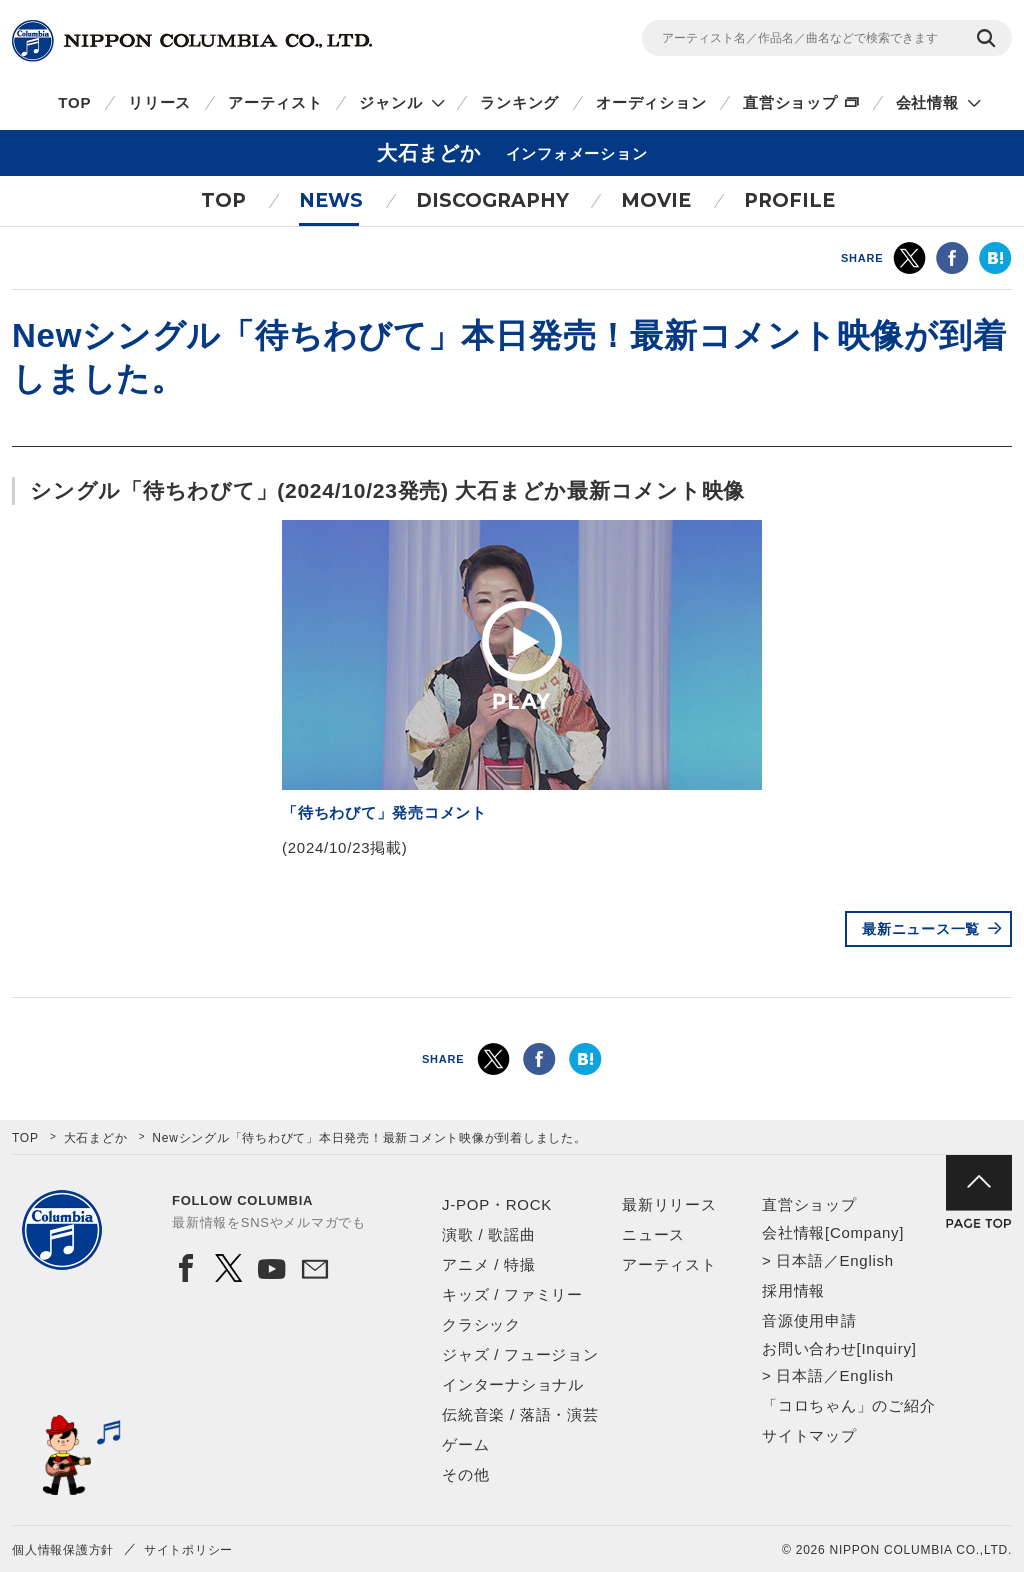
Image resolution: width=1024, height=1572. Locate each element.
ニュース (653, 1234)
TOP (74, 102)
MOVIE (656, 200)
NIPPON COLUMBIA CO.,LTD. (192, 41)
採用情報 (793, 1290)
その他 (465, 1474)
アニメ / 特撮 (489, 1264)
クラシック (481, 1324)
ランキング (519, 102)
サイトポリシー (188, 1550)
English (866, 1260)
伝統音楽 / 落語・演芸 (520, 1414)
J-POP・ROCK (497, 1204)
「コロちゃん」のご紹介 (848, 1405)
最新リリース (669, 1204)
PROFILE (789, 200)
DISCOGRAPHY (492, 200)
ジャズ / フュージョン (520, 1354)
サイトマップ (809, 1435)
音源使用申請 (809, 1320)
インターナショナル (513, 1384)
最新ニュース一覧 (921, 929)
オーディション (651, 102)
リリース (159, 102)
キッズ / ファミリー (512, 1294)
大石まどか (96, 1138)
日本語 (799, 1260)
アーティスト (275, 102)
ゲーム (465, 1444)
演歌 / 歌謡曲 (489, 1234)
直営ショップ (790, 102)
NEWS (331, 200)
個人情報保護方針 (63, 1550)
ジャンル (390, 102)
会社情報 (927, 102)
